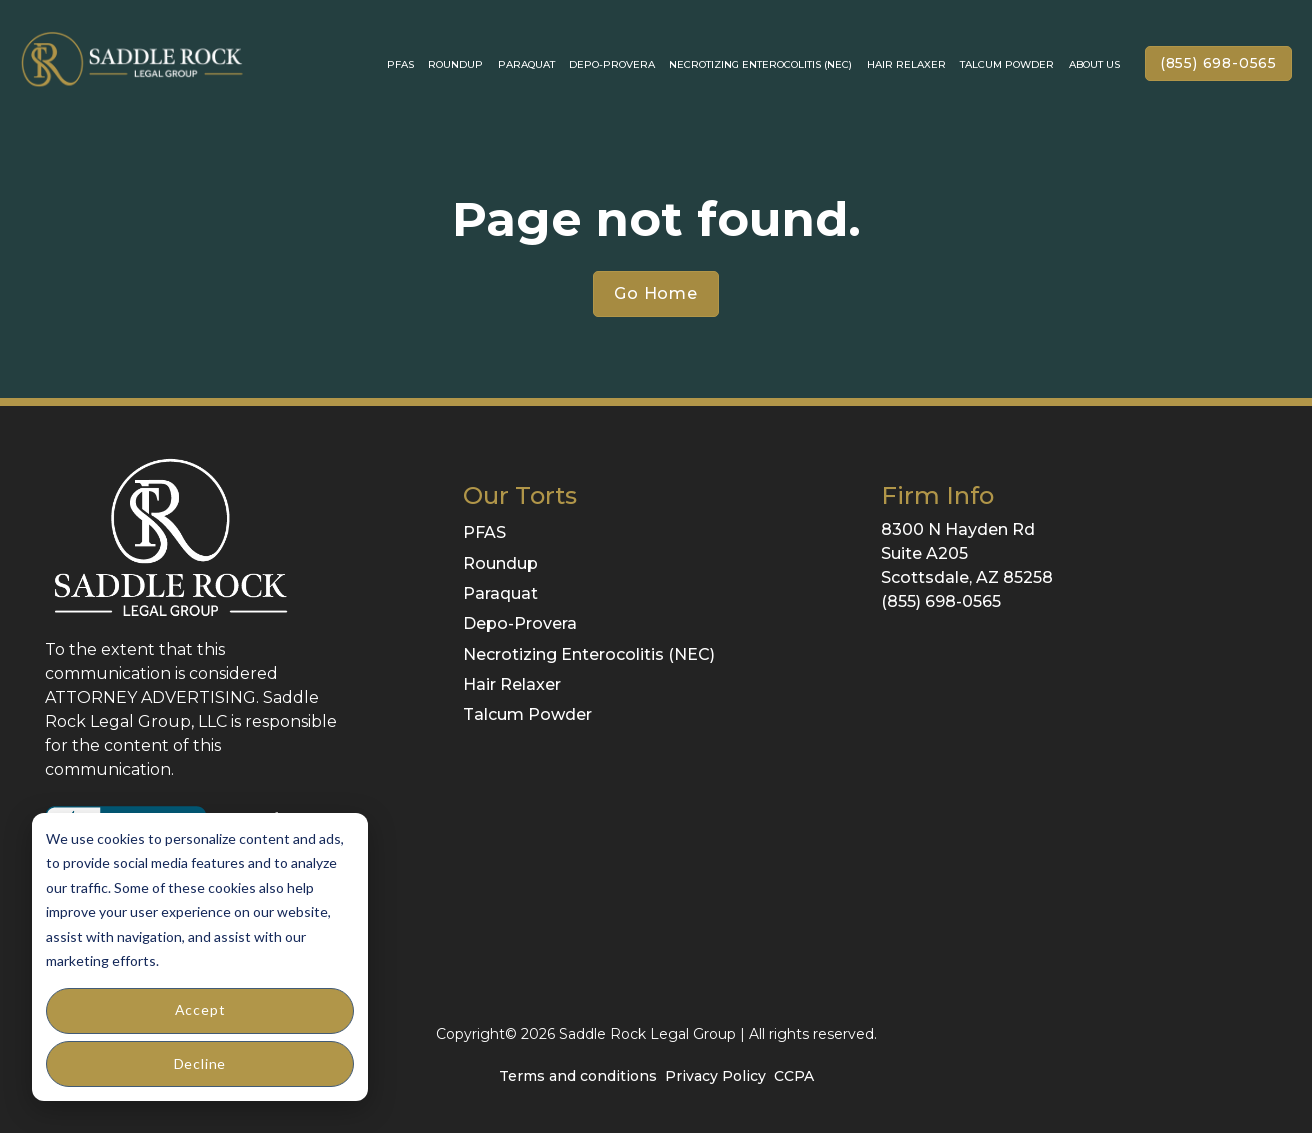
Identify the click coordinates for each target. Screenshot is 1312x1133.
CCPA (794, 1076)
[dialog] (200, 957)
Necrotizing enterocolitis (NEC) (760, 64)
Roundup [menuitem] (500, 563)
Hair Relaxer (906, 64)
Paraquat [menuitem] (500, 593)
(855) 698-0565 (1218, 63)
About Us (1094, 64)
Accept (200, 1009)
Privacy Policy (715, 1076)
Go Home (656, 293)
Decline (200, 1063)
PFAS (400, 64)
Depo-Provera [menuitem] (520, 623)
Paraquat (526, 64)
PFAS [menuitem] (484, 532)
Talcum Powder (1007, 64)
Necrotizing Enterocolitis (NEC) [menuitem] (589, 654)
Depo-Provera (612, 64)
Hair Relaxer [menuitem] (512, 684)
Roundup (455, 64)
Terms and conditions (578, 1076)
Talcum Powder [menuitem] (527, 714)
